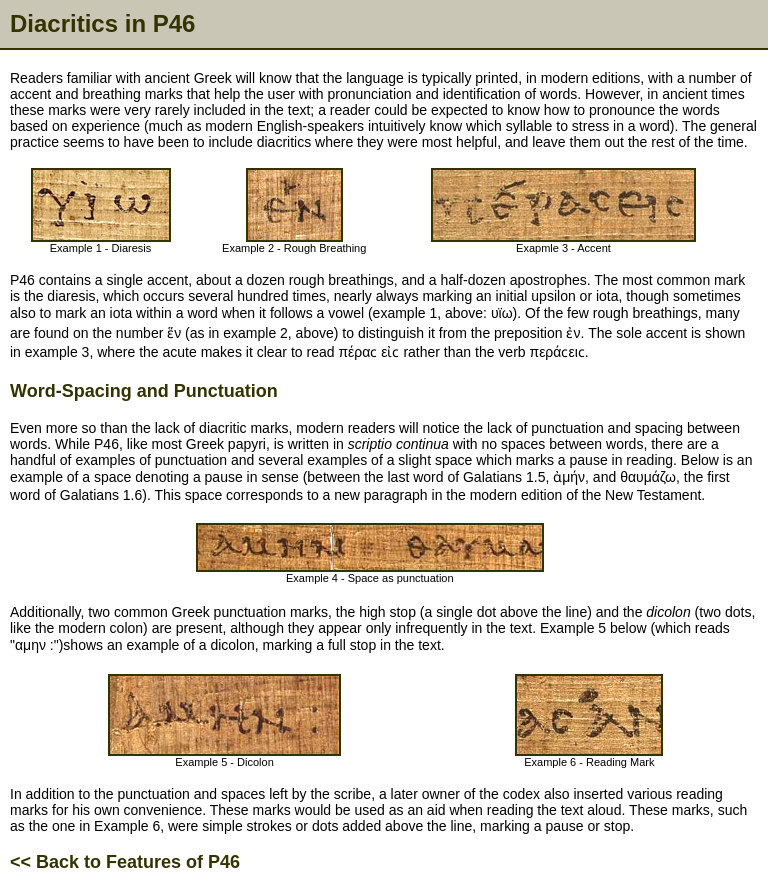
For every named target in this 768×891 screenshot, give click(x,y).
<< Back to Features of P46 (125, 862)
